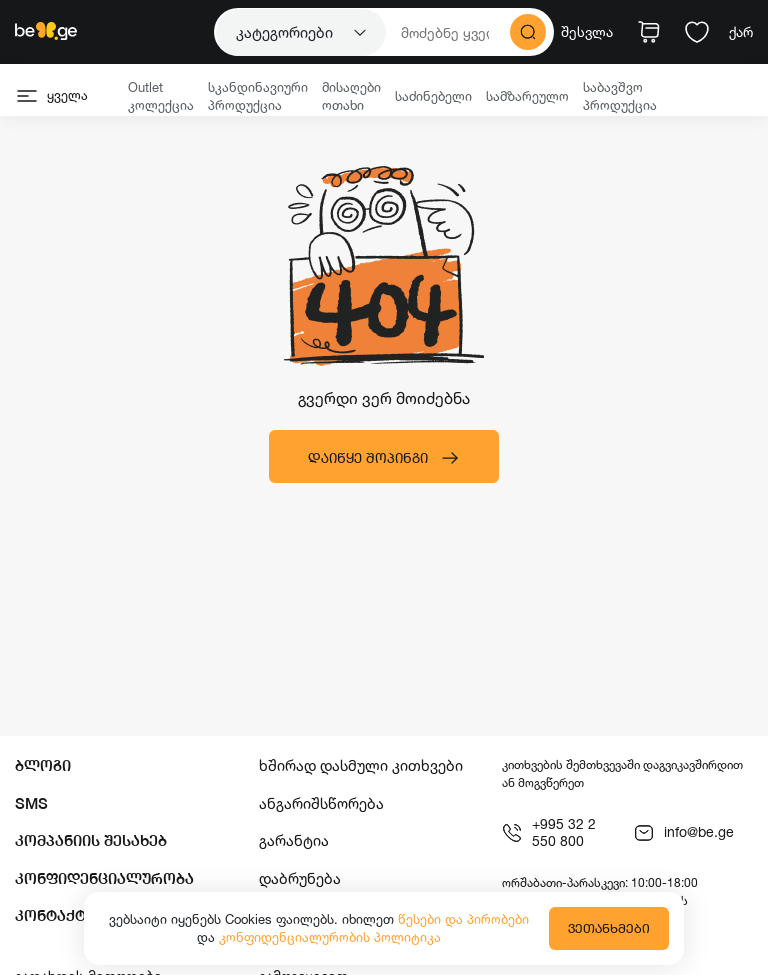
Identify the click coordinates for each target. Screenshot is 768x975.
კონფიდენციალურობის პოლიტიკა (330, 937)
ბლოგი (43, 765)
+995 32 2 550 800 (549, 832)
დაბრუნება (300, 878)
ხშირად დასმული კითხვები (361, 765)
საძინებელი (433, 96)
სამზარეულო (527, 96)
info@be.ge (684, 833)
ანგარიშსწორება (321, 803)
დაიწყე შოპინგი (384, 458)
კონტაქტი (55, 915)
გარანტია (294, 840)
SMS (31, 803)
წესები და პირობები (463, 919)
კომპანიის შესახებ (91, 840)
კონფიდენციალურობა (104, 878)
